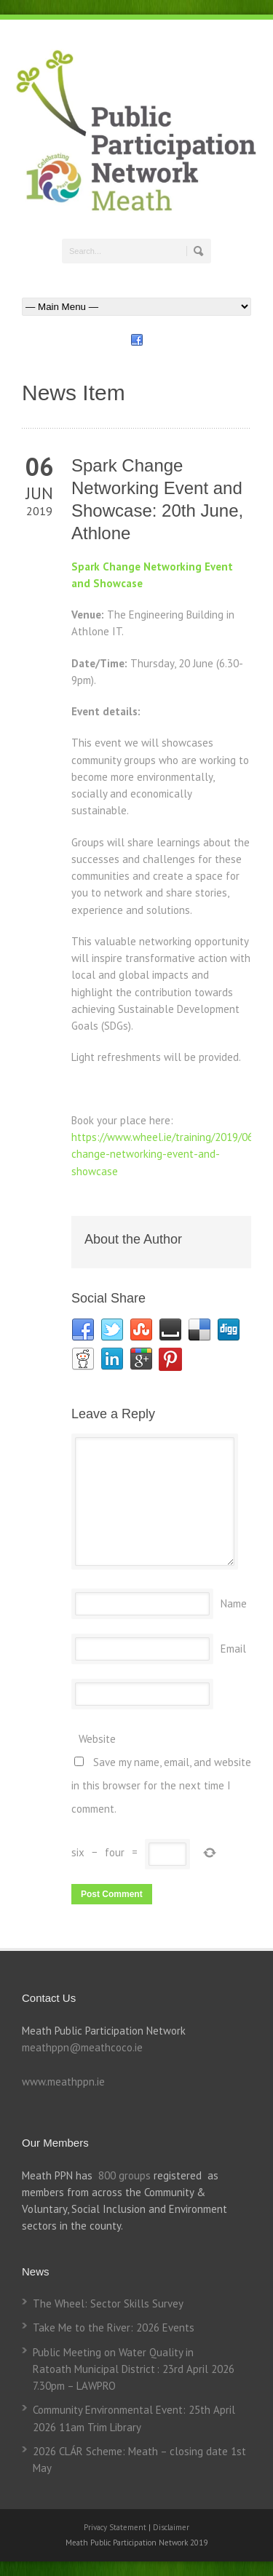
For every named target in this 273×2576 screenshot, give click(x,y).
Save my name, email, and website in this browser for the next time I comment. (161, 1785)
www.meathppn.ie (63, 2081)
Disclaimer (171, 2527)
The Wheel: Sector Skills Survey (108, 2303)
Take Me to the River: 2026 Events (113, 2327)
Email (233, 1648)
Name (234, 1603)
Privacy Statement (116, 2527)
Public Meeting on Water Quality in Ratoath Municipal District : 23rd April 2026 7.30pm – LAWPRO (133, 2369)
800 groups (124, 2175)
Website (97, 1739)
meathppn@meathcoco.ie (82, 2047)
